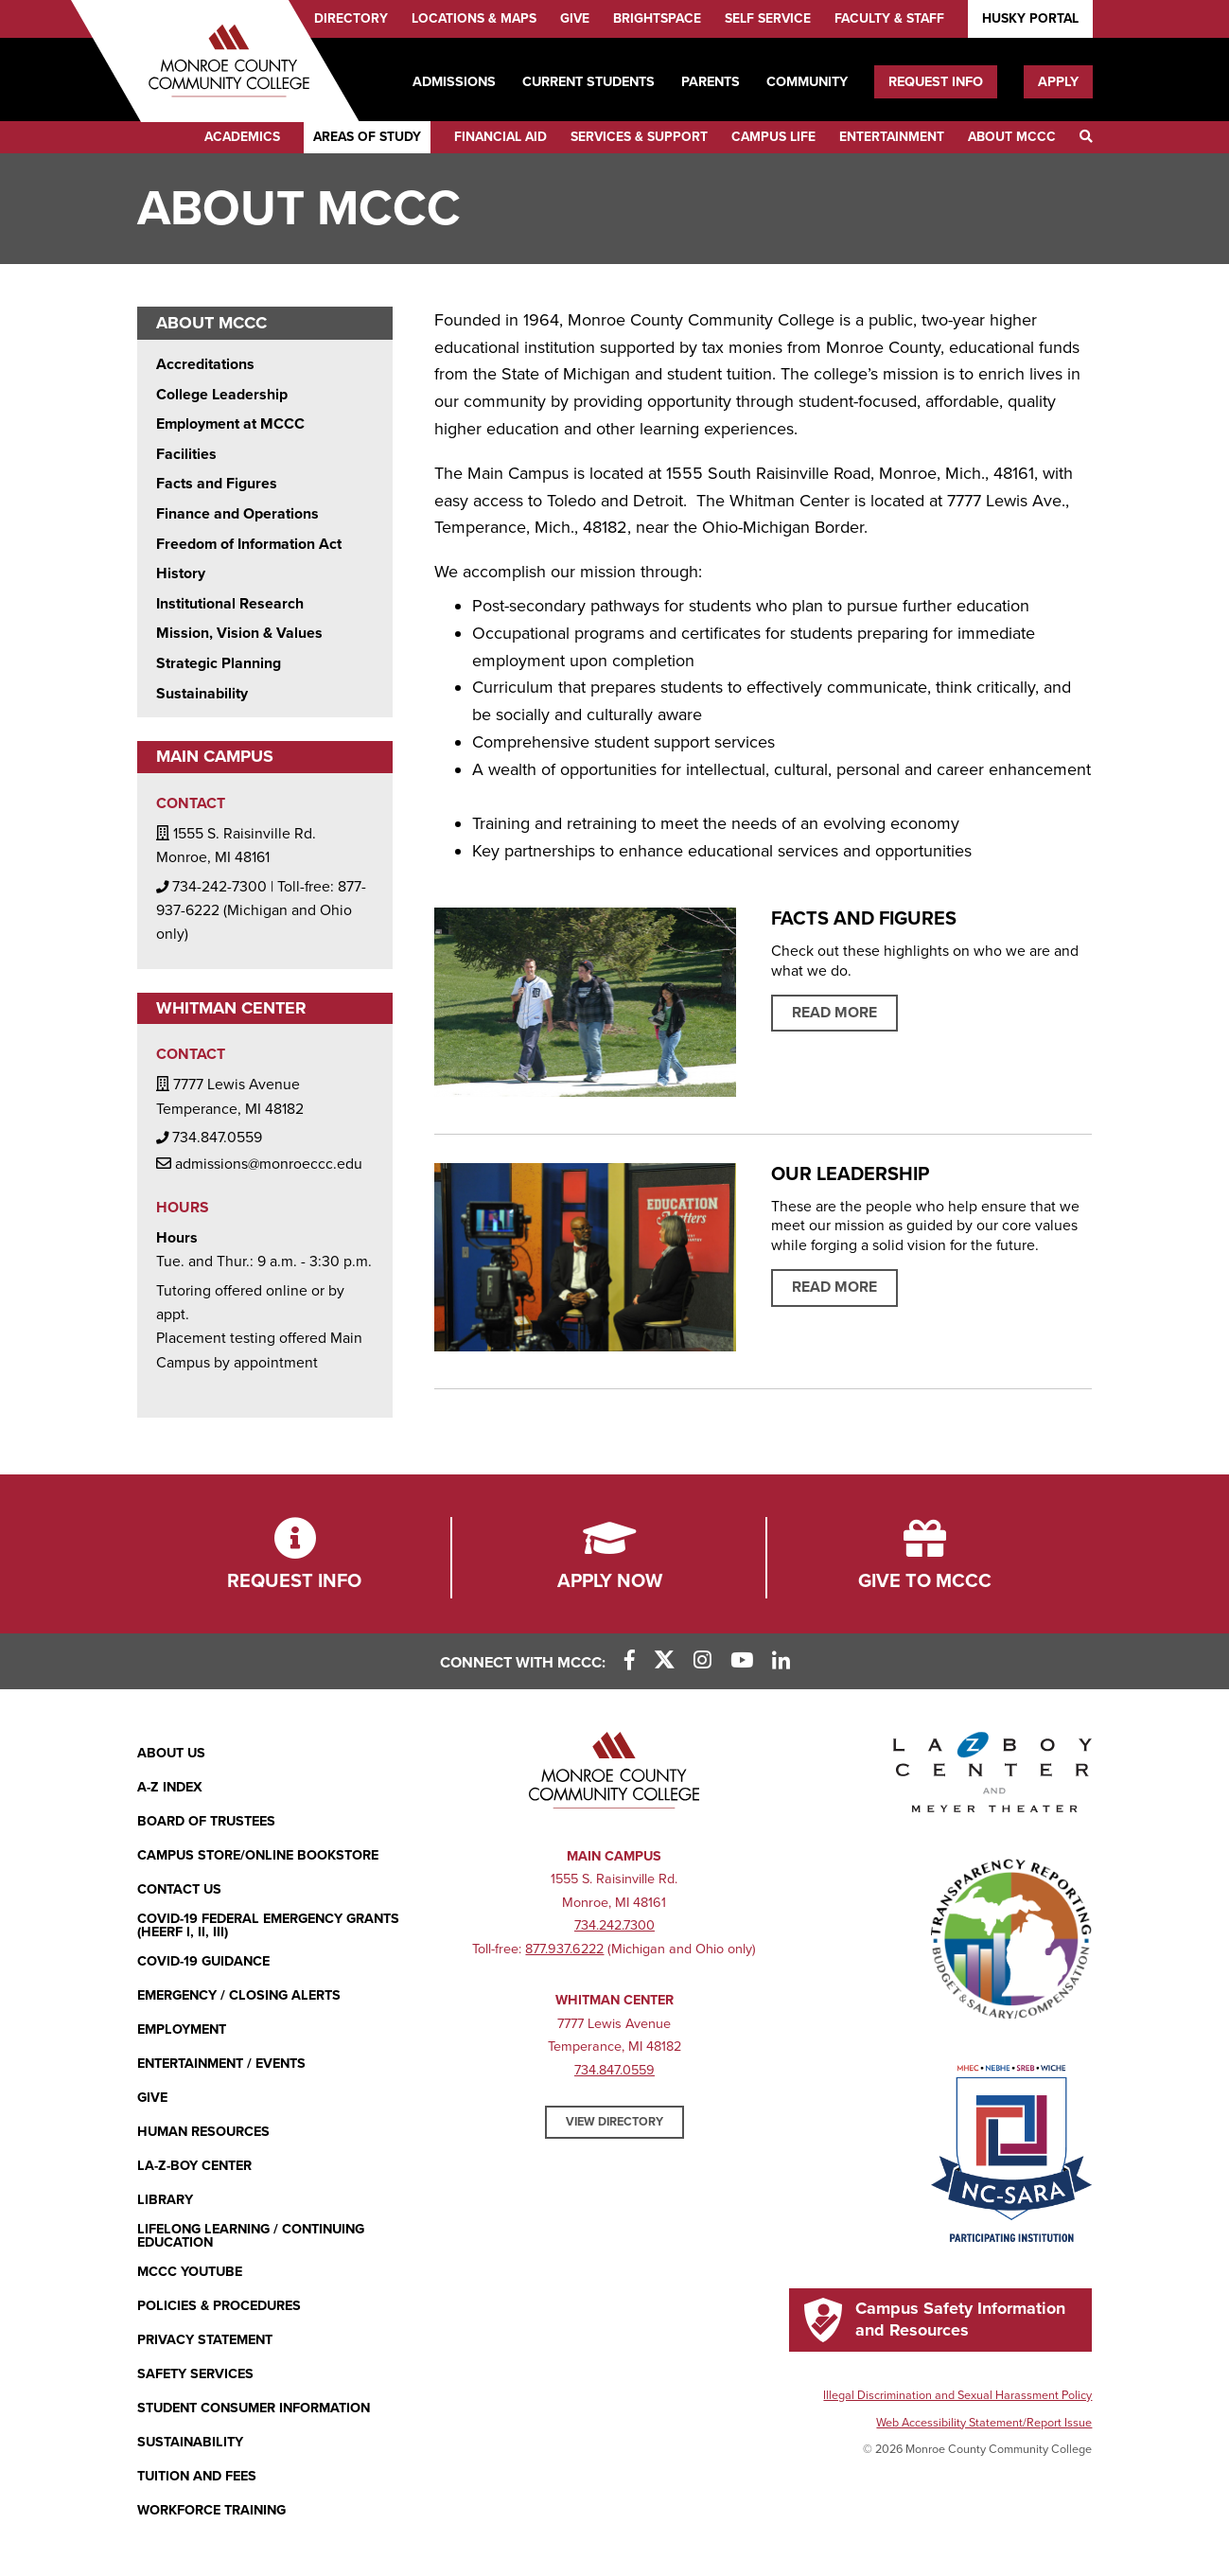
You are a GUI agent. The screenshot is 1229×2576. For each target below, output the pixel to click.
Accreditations (205, 364)
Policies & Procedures (219, 2306)
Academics (242, 137)
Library (165, 2200)
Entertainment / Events (221, 2064)
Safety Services (195, 2374)
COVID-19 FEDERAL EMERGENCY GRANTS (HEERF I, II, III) (268, 1926)
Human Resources (203, 2132)
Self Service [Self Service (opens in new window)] (768, 18)
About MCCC (1012, 137)
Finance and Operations (237, 513)
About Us (171, 1753)
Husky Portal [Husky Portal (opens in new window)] (1030, 18)
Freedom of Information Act (249, 544)
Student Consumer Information (253, 2408)
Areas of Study (367, 137)
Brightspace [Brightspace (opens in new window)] (657, 18)
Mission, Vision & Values (239, 633)
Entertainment (891, 137)
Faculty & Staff (889, 18)
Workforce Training (211, 2510)
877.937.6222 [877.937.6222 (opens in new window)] (564, 1949)
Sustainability (202, 693)
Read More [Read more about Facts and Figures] (834, 1012)
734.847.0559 (614, 2070)
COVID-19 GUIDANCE (203, 1961)
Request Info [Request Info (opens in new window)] (935, 82)
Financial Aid (500, 137)
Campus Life (773, 137)
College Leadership (222, 394)
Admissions (454, 82)
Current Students (588, 82)
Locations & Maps (474, 18)
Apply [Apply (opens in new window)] (1058, 82)
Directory (351, 18)
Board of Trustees (206, 1821)
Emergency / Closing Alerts (239, 1995)
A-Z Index (169, 1787)
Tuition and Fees (196, 2476)
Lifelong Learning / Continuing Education (250, 2236)
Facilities (186, 454)
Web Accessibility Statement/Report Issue (984, 2422)
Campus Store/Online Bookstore (257, 1855)
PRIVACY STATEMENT (204, 2340)
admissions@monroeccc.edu (259, 1163)
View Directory (614, 2121)
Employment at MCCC (230, 424)
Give (574, 18)
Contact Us (179, 1889)
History (180, 573)
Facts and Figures (216, 483)
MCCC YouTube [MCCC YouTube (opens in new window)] (189, 2272)
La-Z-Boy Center (194, 2166)
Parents (710, 82)
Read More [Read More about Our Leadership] (834, 1287)
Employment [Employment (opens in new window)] (181, 2029)
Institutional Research (230, 603)
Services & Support (639, 137)
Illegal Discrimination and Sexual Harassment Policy (957, 2395)
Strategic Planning (218, 663)
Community (807, 82)
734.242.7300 (614, 1925)
